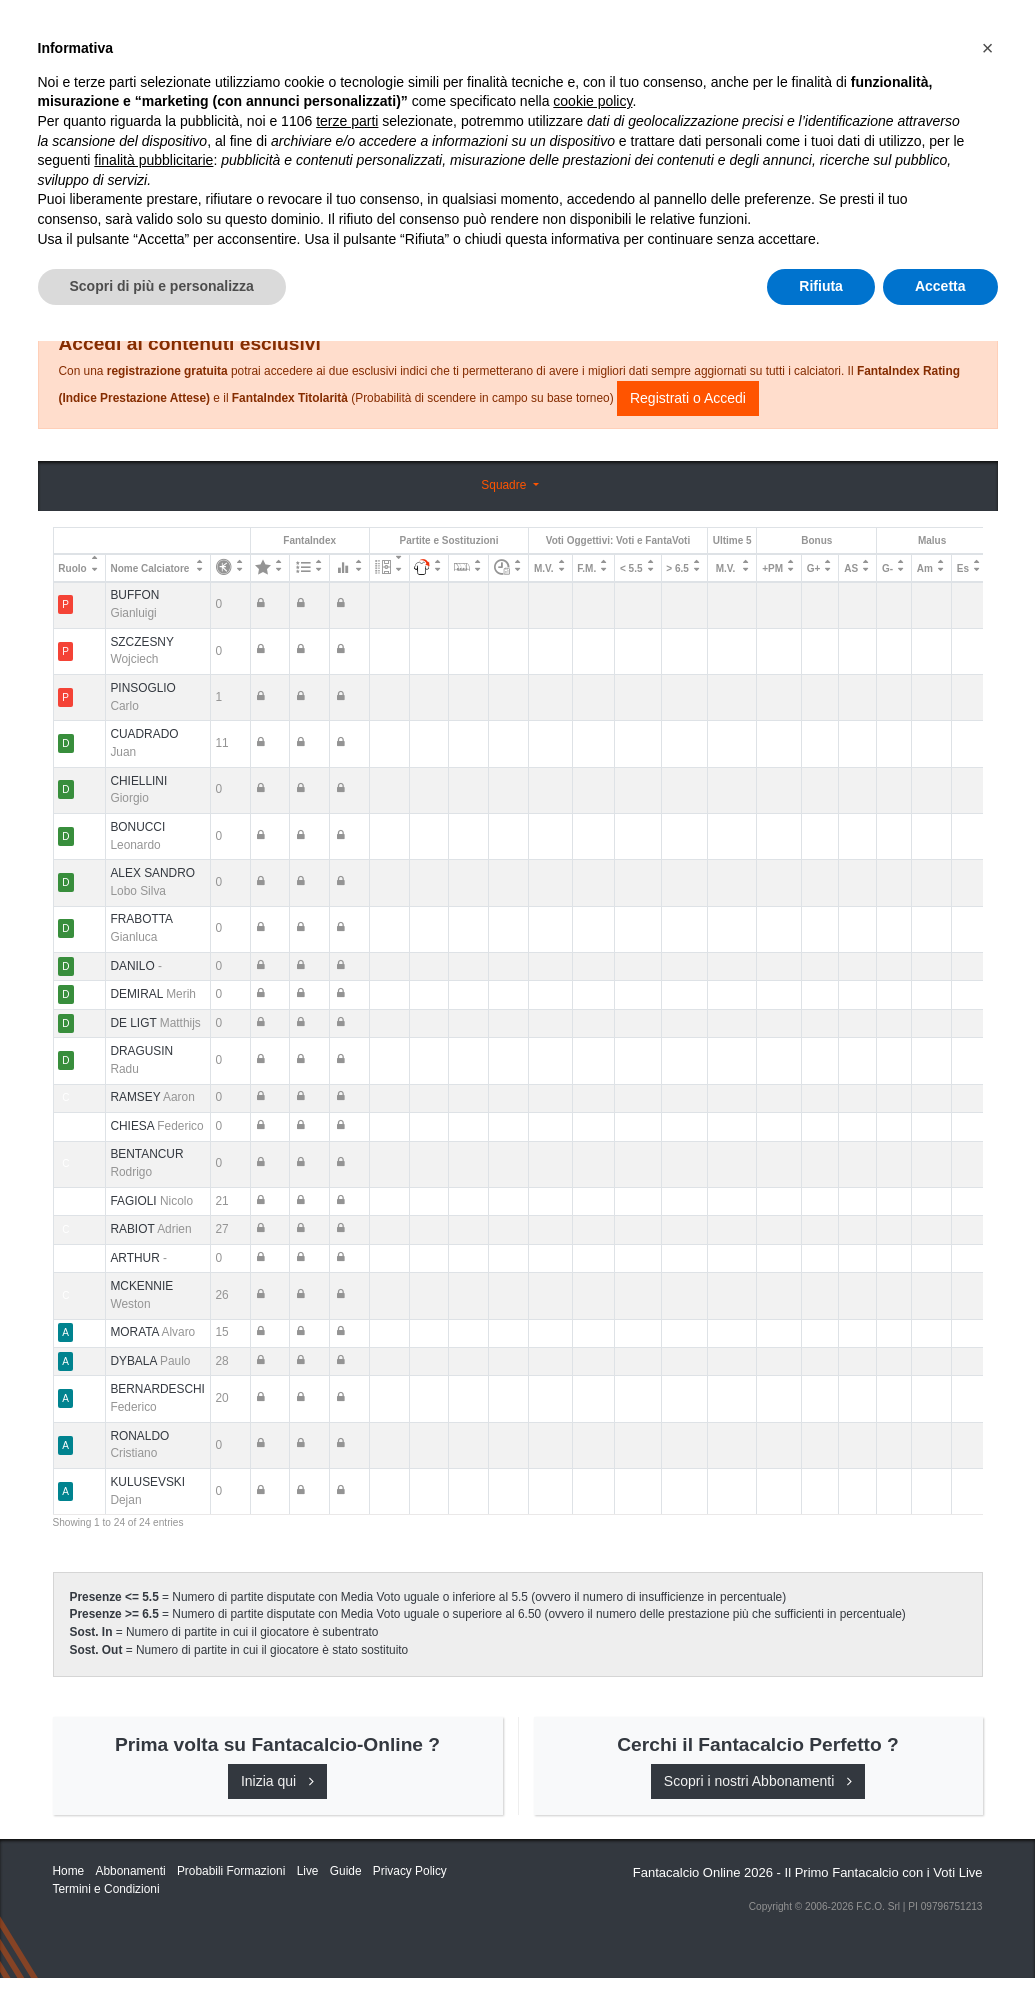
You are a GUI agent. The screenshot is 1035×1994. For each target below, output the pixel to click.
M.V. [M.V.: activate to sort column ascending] (544, 568)
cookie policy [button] (592, 1755)
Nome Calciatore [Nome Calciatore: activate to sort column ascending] (149, 568)
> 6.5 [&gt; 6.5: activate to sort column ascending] (677, 568)
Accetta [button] (940, 1939)
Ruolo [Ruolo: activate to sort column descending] (72, 568)
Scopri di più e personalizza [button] (162, 1939)
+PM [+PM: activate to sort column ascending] (772, 568)
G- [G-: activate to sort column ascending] (887, 568)
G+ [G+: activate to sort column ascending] (814, 568)
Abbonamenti (659, 32)
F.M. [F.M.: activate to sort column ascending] (586, 568)
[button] (988, 1701)
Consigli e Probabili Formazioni (602, 272)
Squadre (505, 485)
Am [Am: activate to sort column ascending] (925, 568)
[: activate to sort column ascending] (230, 568)
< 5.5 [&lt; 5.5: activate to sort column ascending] (631, 568)
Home (71, 81)
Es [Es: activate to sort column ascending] (963, 568)
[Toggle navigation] (893, 33)
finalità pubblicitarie (153, 1813)
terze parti (347, 1774)
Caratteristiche (791, 32)
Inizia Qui (558, 32)
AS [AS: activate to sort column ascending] (851, 568)
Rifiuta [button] (821, 1939)
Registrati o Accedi (688, 398)
